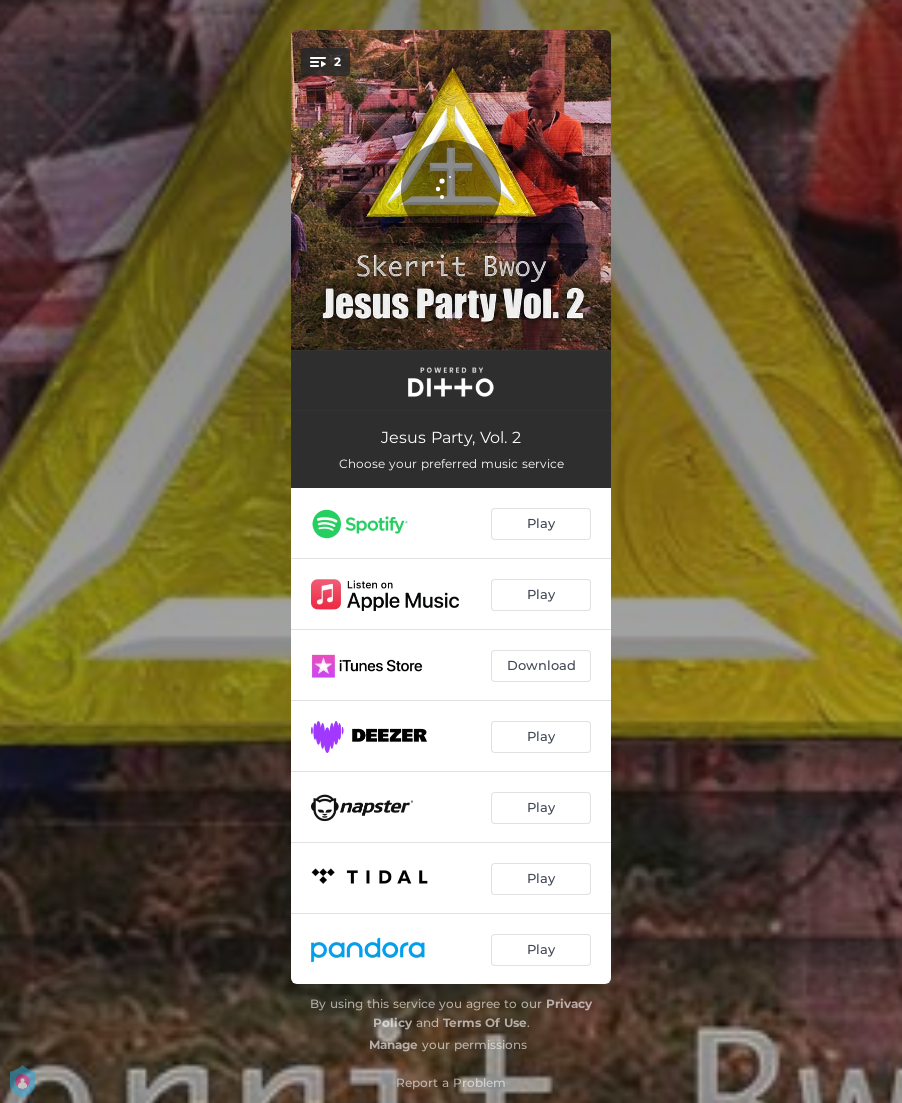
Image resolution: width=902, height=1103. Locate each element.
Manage (393, 1044)
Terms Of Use (485, 1022)
